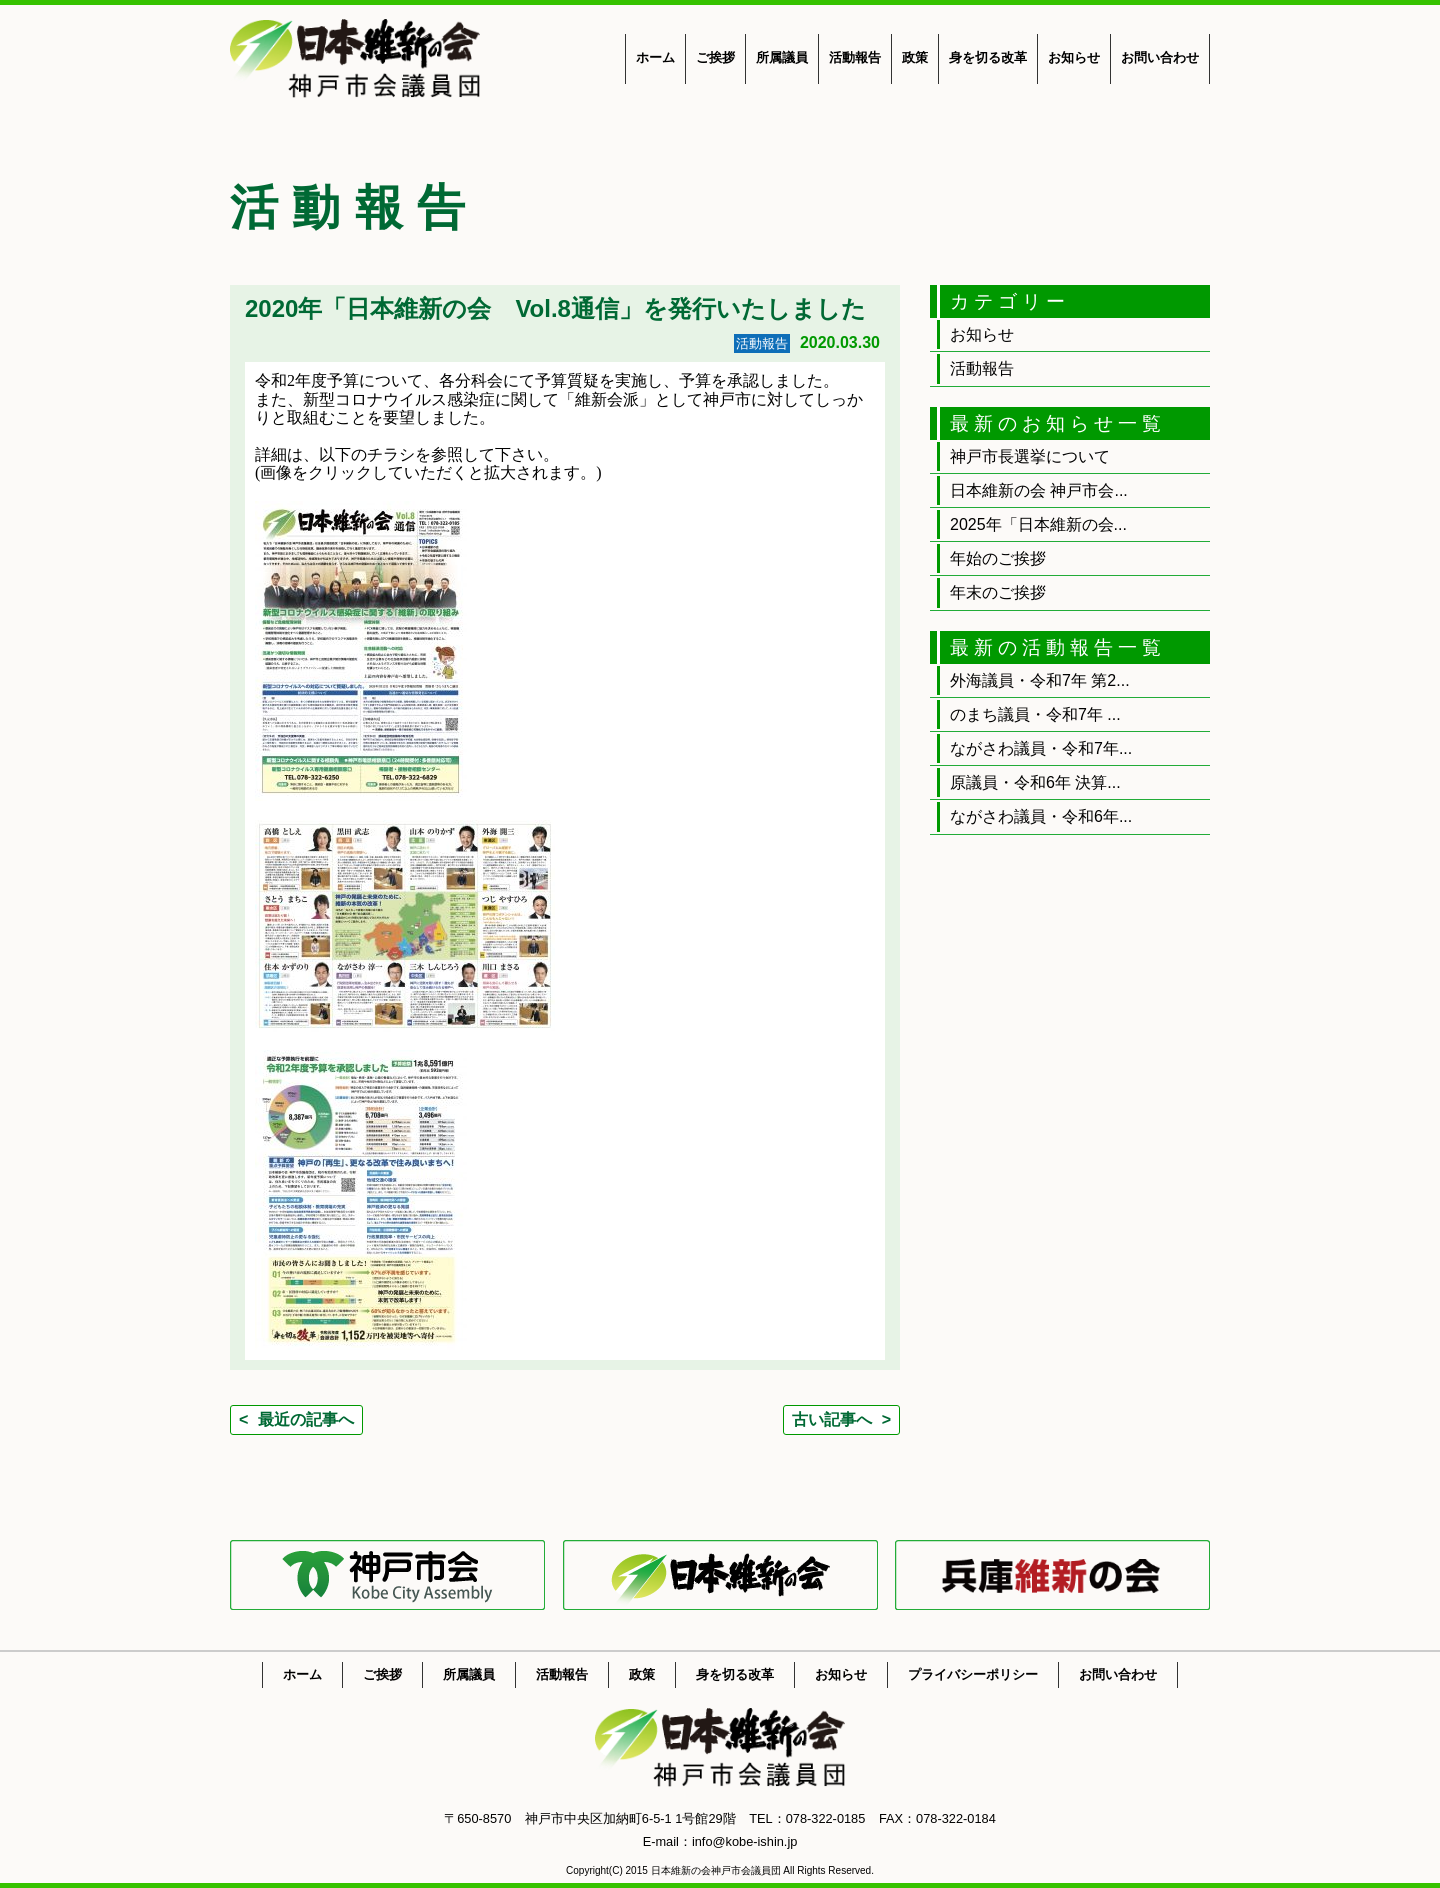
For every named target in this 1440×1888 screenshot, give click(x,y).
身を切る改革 (988, 57)
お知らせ (1074, 57)
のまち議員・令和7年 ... (1035, 714)
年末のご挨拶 (998, 592)
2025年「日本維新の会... (1038, 524)
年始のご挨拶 (998, 558)
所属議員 (782, 57)
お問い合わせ (1160, 57)
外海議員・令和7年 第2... (1040, 680)
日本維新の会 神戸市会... (1039, 490)
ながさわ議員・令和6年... (1041, 816)
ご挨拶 (715, 57)
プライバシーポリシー (973, 1674)
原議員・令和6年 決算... (1035, 782)
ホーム (655, 57)
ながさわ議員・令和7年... (1041, 748)
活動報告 (855, 57)
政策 (915, 57)
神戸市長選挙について (1030, 456)
